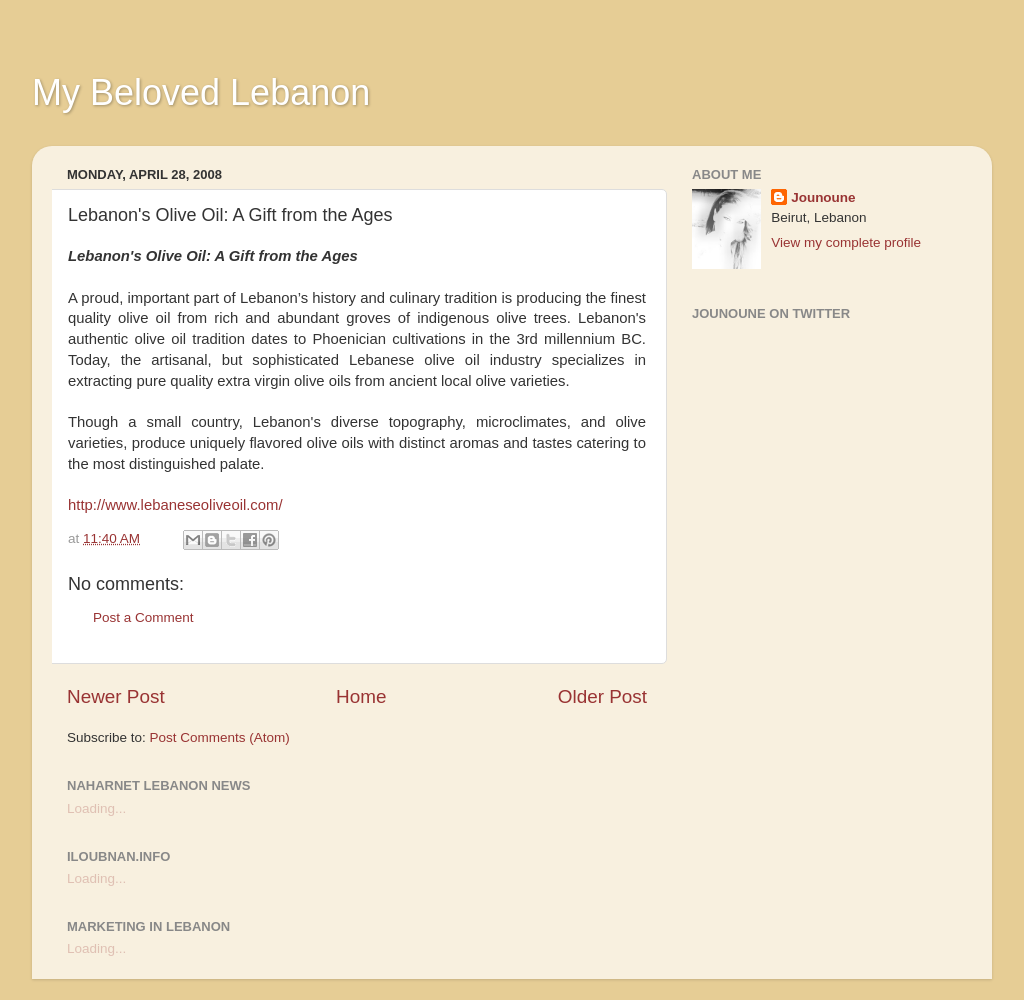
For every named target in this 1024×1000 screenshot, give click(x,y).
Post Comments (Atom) (220, 737)
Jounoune (823, 197)
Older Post (602, 696)
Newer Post (116, 696)
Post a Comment (143, 617)
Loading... (96, 808)
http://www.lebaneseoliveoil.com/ (175, 505)
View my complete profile (846, 242)
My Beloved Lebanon (201, 92)
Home (361, 696)
